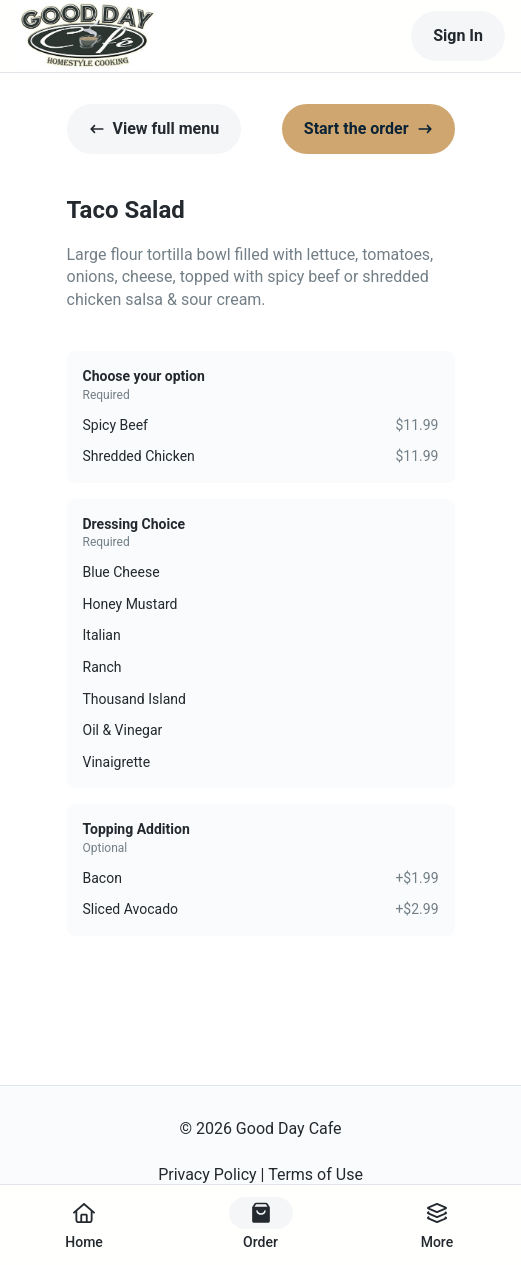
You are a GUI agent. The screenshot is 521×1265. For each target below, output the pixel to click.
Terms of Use (315, 1174)
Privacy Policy (207, 1174)
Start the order (368, 128)
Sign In (458, 35)
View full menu (154, 128)
